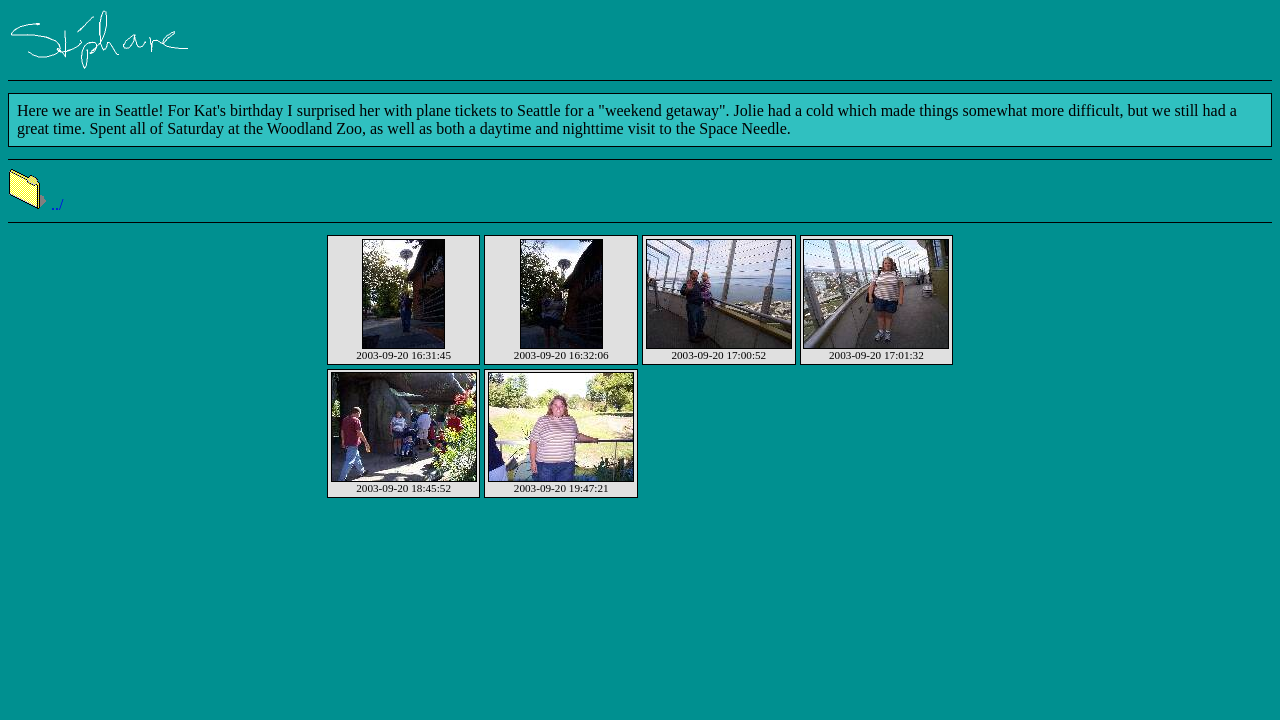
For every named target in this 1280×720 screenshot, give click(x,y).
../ (35, 204)
